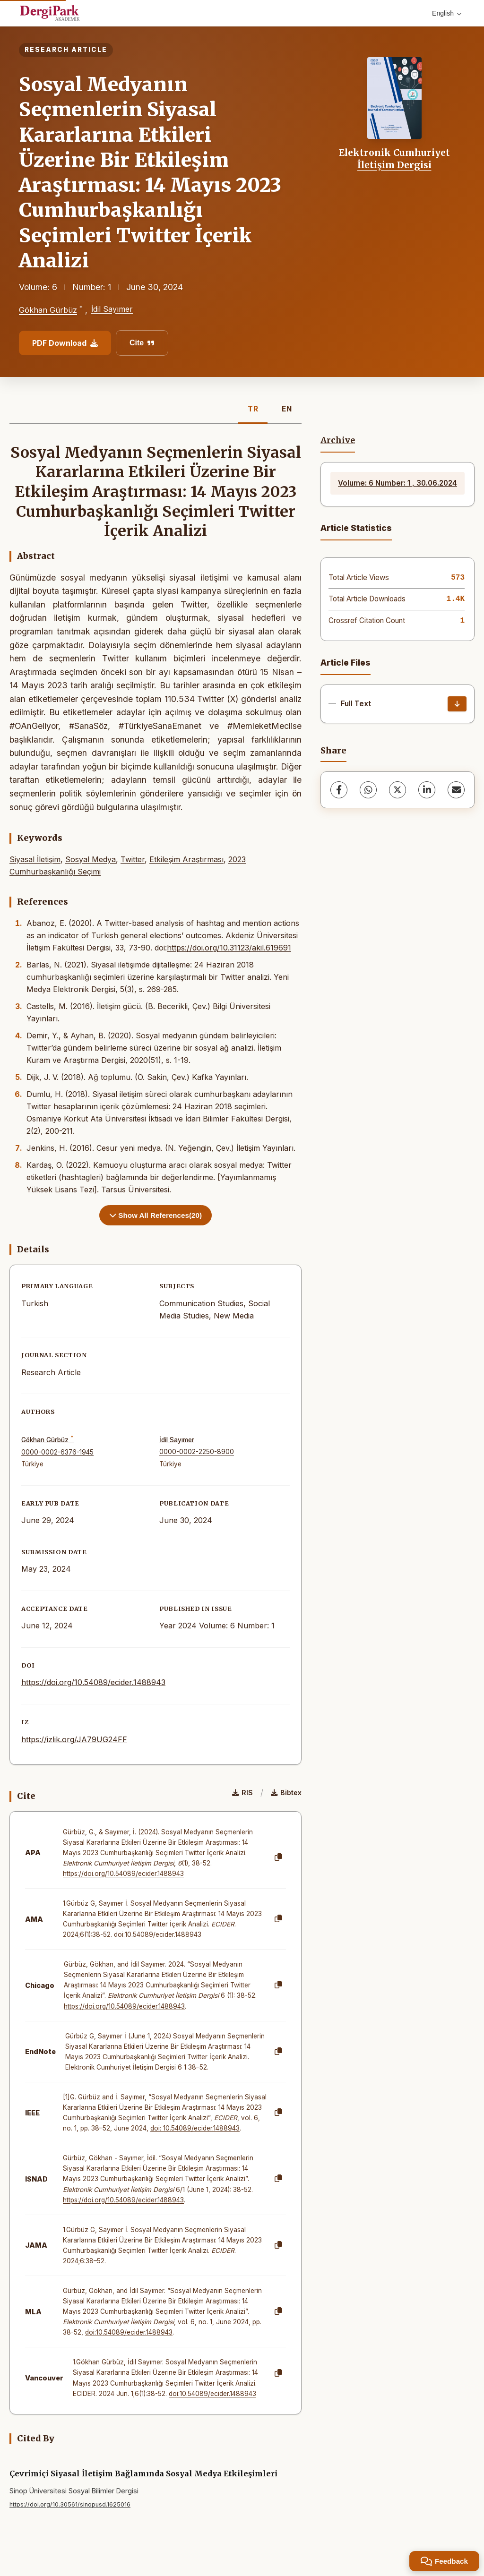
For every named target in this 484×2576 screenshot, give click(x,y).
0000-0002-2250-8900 (196, 1451)
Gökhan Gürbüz (48, 310)
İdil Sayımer (112, 309)
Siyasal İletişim (34, 859)
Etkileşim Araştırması (186, 859)
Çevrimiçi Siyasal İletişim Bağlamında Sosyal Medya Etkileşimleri (143, 2473)
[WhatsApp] (368, 789)
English (446, 13)
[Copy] (278, 1857)
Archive (337, 440)
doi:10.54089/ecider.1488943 (157, 1934)
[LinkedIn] (426, 789)
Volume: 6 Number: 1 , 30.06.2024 (397, 483)
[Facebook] (338, 789)
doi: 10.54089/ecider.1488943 (195, 2128)
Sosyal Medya (90, 859)
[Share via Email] (456, 789)
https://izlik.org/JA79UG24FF (74, 1739)
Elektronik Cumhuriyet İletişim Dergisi (394, 159)
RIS (242, 1793)
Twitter (133, 859)
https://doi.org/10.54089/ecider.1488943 (93, 1682)
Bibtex (286, 1793)
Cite (142, 343)
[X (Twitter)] (397, 789)
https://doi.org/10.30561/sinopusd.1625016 (69, 2504)
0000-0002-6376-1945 (57, 1452)
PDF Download (65, 343)
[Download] (457, 703)
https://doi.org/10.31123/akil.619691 (229, 947)
